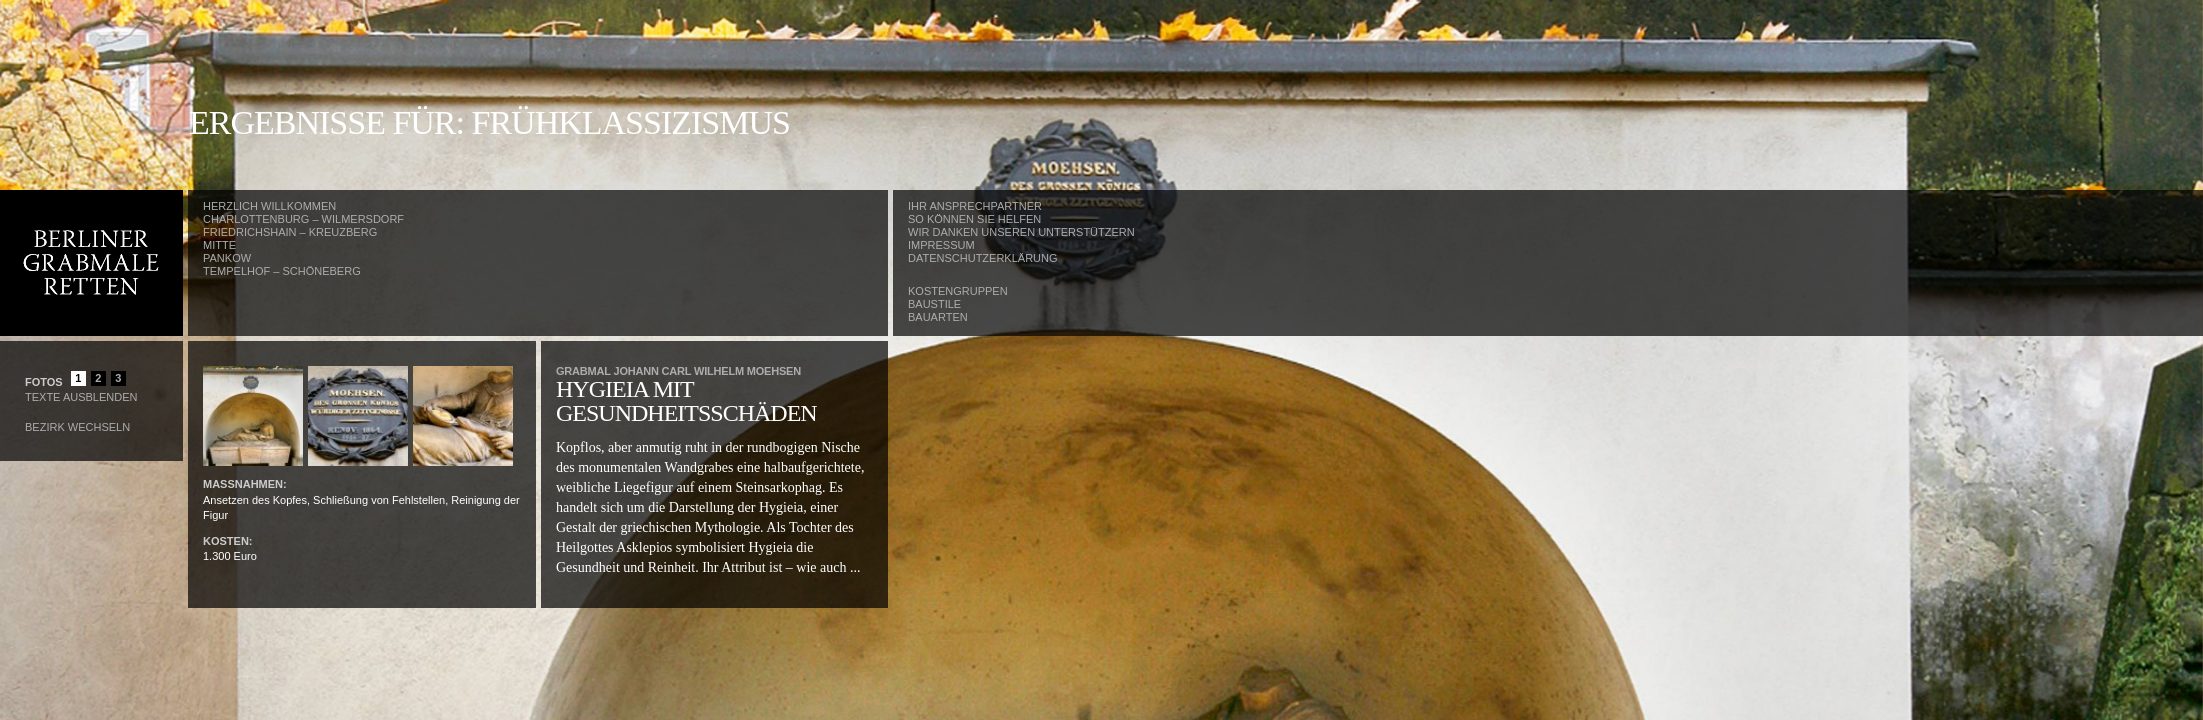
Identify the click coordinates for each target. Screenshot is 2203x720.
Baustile (934, 304)
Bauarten (938, 317)
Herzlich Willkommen (269, 206)
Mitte (219, 245)
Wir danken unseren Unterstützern (1021, 232)
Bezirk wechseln (77, 427)
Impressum (941, 245)
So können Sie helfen (974, 219)
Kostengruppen (958, 291)
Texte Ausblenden (81, 397)
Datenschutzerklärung (983, 258)
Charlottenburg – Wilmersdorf (303, 219)
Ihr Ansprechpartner (975, 206)
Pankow (227, 258)
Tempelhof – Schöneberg (282, 271)
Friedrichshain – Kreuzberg (290, 232)
